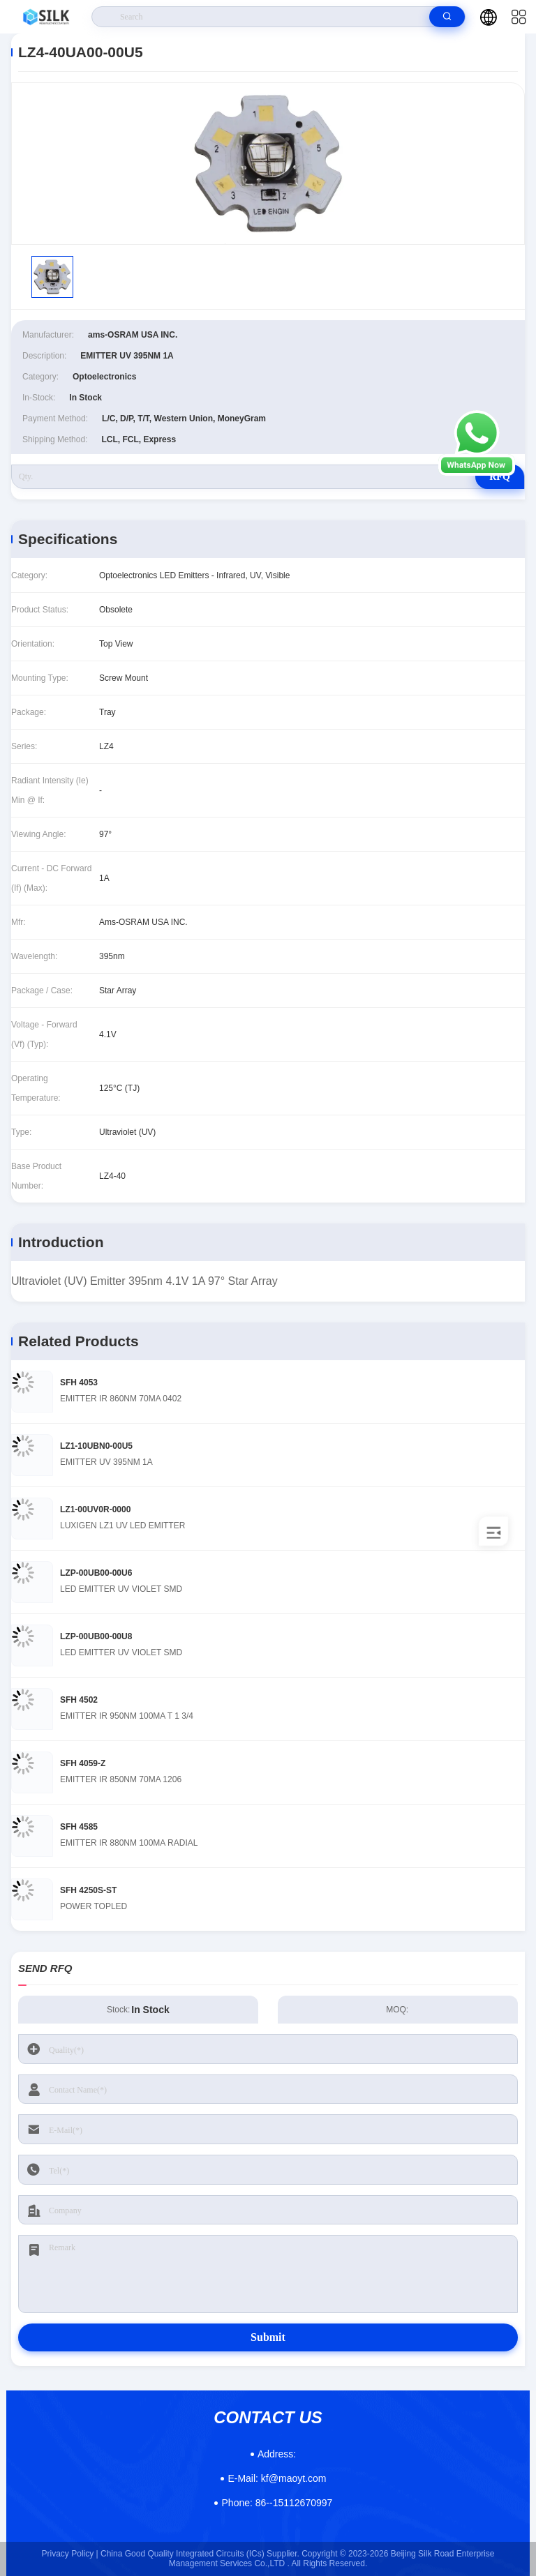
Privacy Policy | (70, 2554)
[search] (447, 16)
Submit (268, 2337)
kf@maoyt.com (277, 2478)
